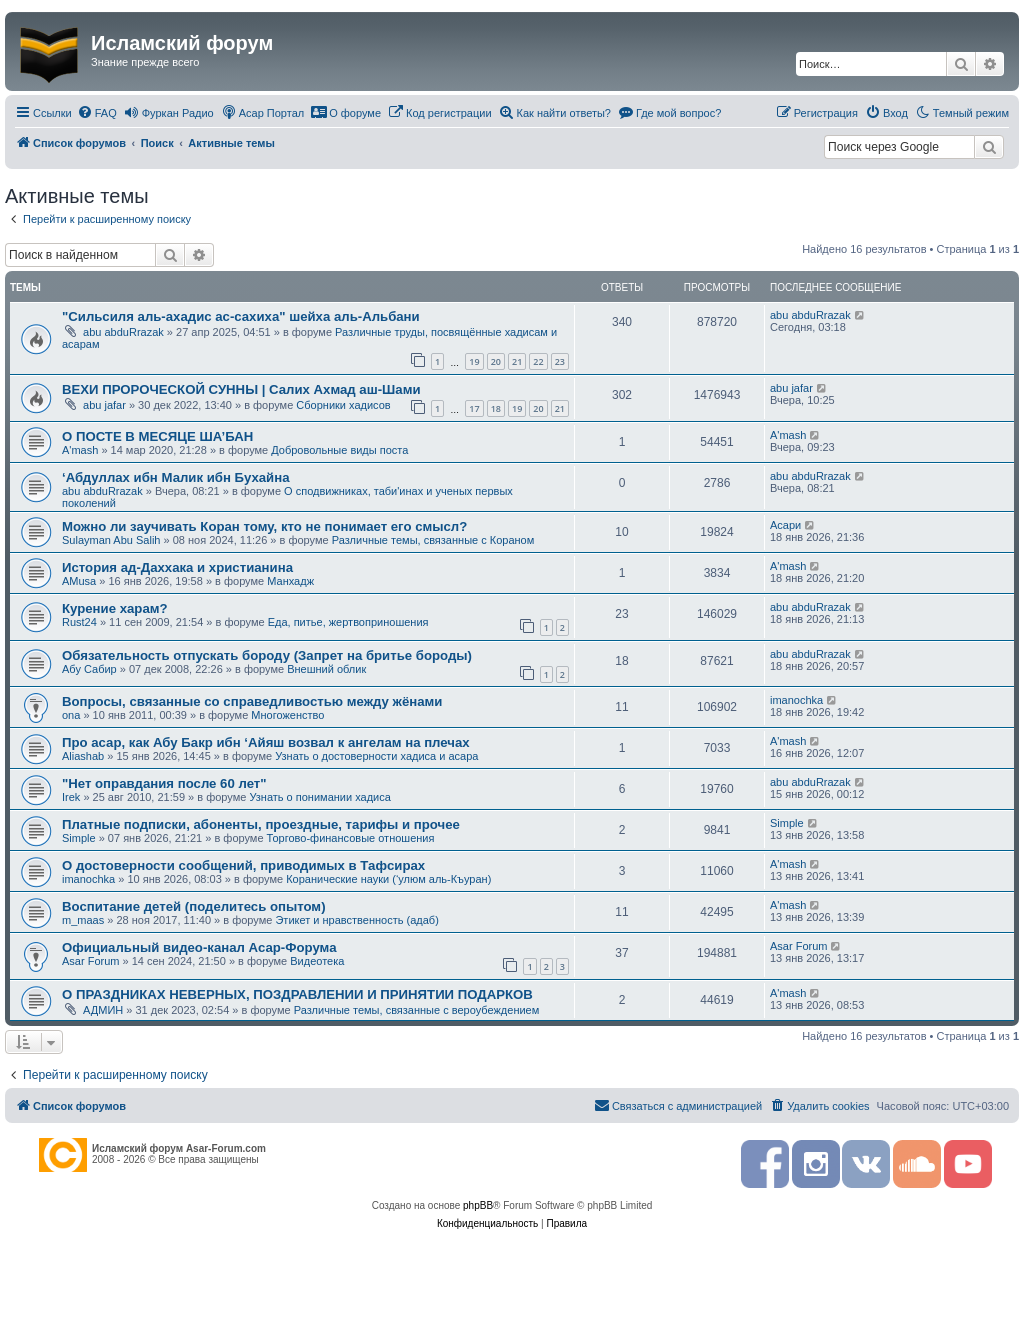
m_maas (83, 920)
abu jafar (104, 405)
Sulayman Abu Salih (111, 540)
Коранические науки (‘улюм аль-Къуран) (388, 879)
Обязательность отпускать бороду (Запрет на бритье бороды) (267, 655)
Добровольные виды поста (339, 450)
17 (474, 408)
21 (517, 361)
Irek (71, 797)
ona (71, 715)
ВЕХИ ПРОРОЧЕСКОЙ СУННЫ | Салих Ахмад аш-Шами (241, 389)
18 (496, 408)
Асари (785, 525)
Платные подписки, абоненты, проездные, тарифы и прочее (261, 824)
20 (496, 361)
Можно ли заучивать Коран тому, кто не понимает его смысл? (264, 526)
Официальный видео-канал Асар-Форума (199, 947)
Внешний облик (326, 669)
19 (474, 361)
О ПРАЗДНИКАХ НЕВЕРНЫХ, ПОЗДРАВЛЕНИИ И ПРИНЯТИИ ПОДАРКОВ (297, 994)
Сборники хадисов (343, 405)
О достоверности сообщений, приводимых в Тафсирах (243, 865)
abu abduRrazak (123, 332)
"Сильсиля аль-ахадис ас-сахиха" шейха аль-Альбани (241, 316)
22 (538, 361)
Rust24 (79, 622)
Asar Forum (90, 961)
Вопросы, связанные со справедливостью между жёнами (252, 701)
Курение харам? (115, 608)
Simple (79, 838)
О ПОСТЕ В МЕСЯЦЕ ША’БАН (157, 436)
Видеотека (317, 961)
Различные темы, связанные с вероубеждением (417, 1010)
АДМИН (103, 1010)
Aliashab (83, 756)
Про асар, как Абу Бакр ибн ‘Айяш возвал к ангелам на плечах (266, 742)
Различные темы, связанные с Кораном (433, 540)
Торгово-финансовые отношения (351, 838)
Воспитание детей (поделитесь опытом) (194, 906)
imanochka (796, 700)
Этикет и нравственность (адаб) (356, 920)
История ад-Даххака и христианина (177, 567)
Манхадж (290, 581)
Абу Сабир (89, 669)
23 (560, 361)
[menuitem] (97, 113)
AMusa (79, 581)
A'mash (80, 450)
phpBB (478, 1205)
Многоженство (287, 715)
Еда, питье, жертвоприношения (348, 622)
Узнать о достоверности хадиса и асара (376, 756)
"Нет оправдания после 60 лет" (164, 783)
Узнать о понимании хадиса (319, 797)
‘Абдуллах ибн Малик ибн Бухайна (175, 477)
